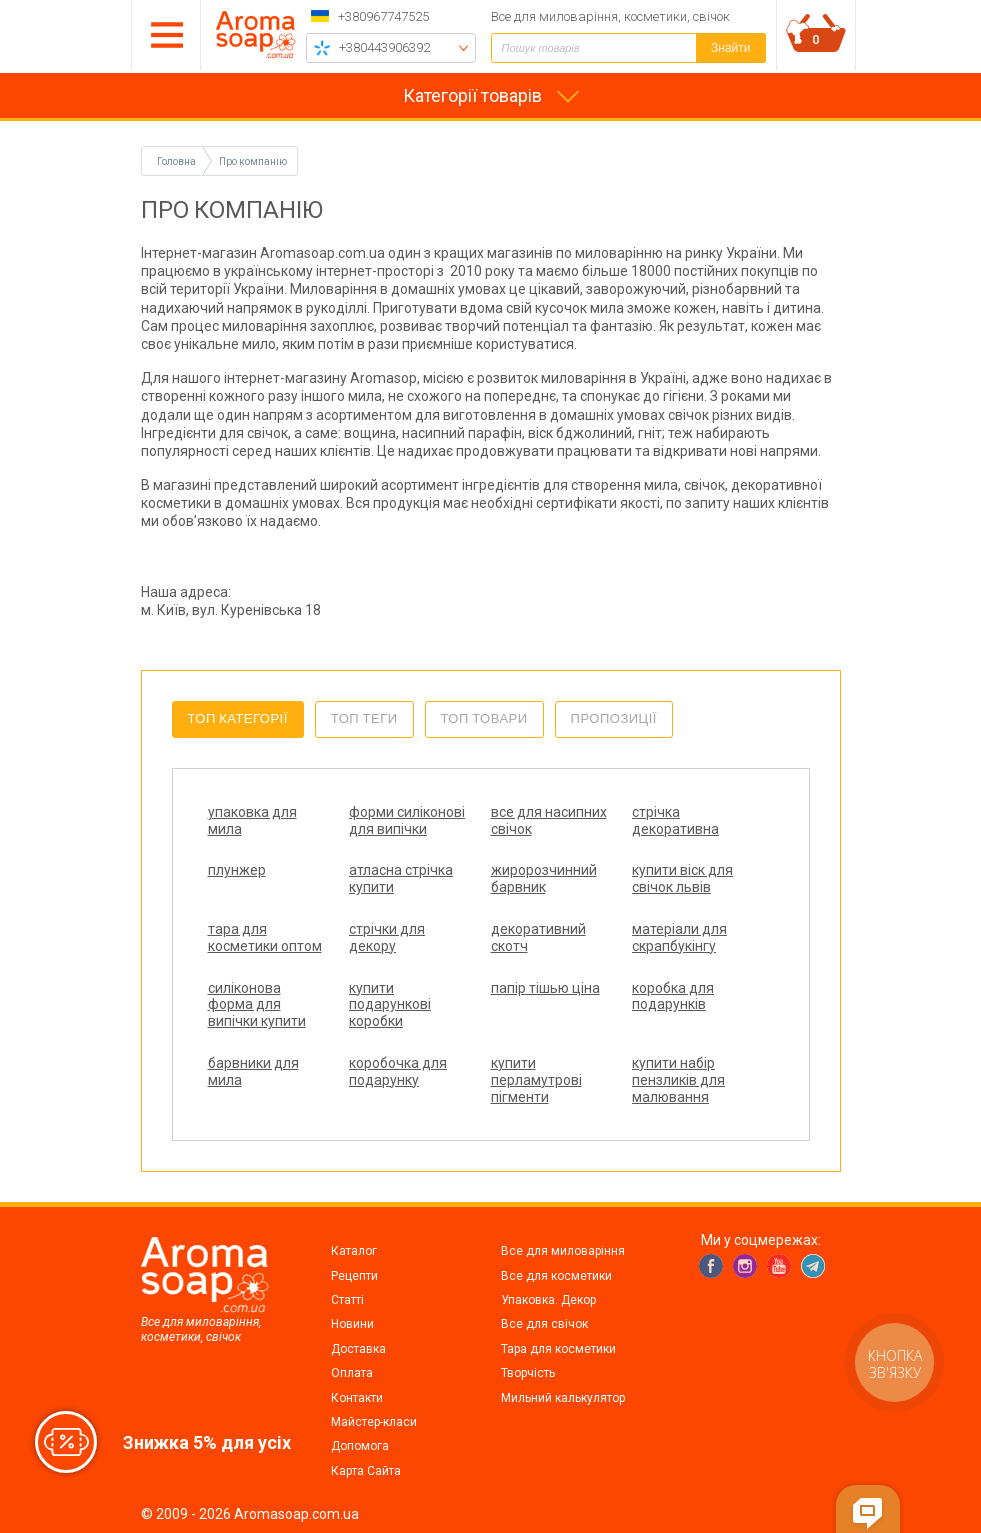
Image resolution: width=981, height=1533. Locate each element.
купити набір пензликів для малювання (678, 1080)
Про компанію (253, 161)
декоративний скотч (538, 937)
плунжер (237, 870)
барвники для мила (253, 1071)
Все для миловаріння (563, 1251)
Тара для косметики (558, 1349)
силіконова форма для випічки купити (257, 1005)
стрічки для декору (387, 937)
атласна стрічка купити (401, 878)
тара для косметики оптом (265, 937)
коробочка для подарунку (398, 1071)
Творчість (528, 1373)
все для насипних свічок (549, 820)
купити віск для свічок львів (682, 878)
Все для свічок (544, 1324)
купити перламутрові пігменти (536, 1080)
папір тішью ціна (545, 988)
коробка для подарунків (673, 996)
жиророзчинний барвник (544, 878)
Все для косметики (556, 1276)
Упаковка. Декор (548, 1300)
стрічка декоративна (675, 820)
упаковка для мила (252, 820)
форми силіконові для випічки (407, 820)
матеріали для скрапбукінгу (679, 937)
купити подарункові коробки (390, 1005)
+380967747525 (383, 16)
